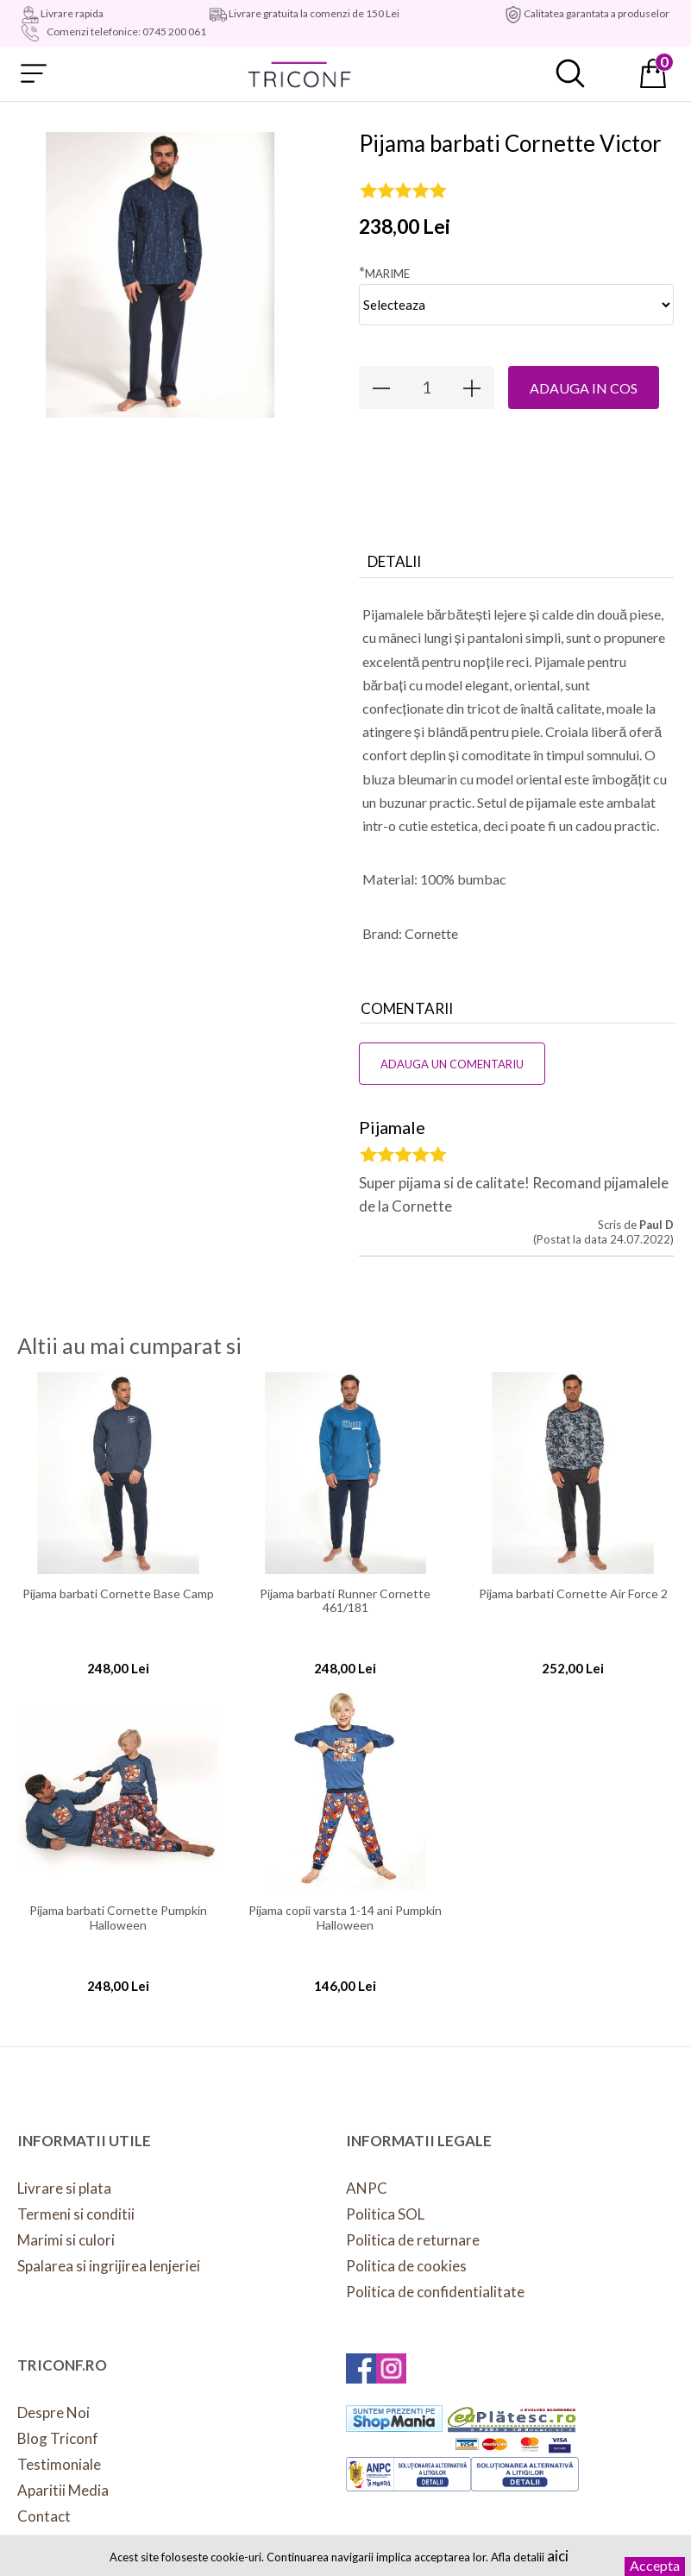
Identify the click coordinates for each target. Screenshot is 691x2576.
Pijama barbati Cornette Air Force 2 (573, 1594)
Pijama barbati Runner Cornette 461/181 (345, 1601)
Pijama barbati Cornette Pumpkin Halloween (118, 1918)
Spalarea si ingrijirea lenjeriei (108, 2265)
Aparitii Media (63, 2490)
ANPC (366, 2188)
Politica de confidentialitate (435, 2291)
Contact (44, 2516)
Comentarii (407, 1008)
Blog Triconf (57, 2438)
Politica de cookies (406, 2265)
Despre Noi (53, 2412)
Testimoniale (59, 2464)
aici (558, 2556)
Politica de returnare (413, 2240)
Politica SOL (385, 2214)
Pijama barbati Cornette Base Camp (118, 1594)
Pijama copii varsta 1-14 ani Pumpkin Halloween (345, 1918)
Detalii (394, 561)
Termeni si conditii (76, 2214)
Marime (384, 272)
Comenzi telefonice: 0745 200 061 (125, 31)
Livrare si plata (64, 2188)
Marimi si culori (66, 2240)
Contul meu (611, 73)
